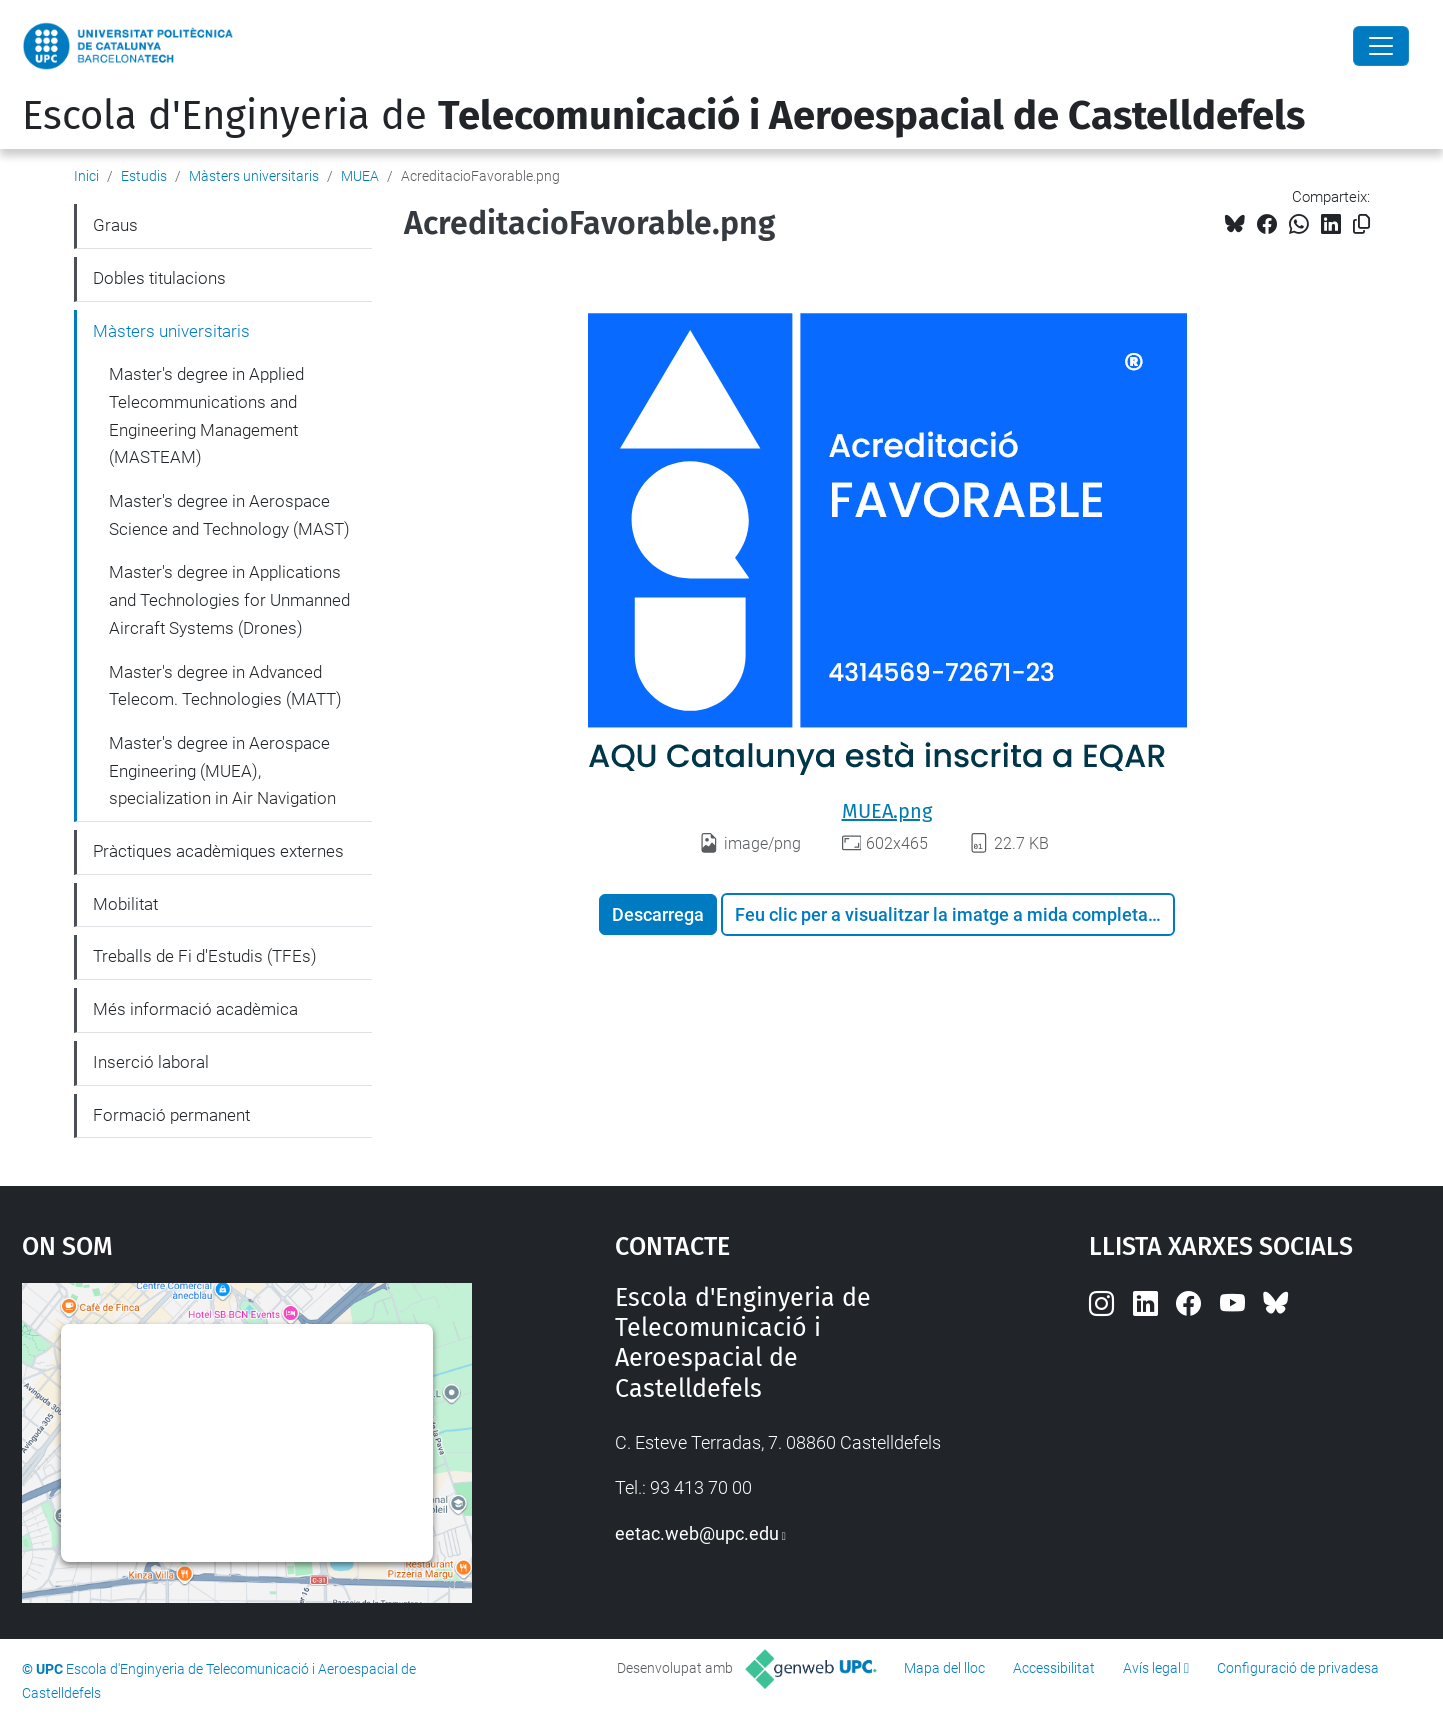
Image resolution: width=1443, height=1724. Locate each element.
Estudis (144, 176)
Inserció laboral (151, 1062)
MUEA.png (887, 811)
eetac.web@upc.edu (697, 1533)
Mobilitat (125, 904)
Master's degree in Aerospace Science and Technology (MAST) (229, 515)
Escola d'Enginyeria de (663, 116)
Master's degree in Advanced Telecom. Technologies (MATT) (225, 686)
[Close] (1381, 46)
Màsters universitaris (254, 176)
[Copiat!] (1361, 224)
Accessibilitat (1054, 1668)
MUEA (360, 176)
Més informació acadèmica (195, 1009)
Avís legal (1152, 1668)
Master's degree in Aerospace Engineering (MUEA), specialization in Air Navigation (222, 770)
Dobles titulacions (159, 278)
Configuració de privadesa (1298, 1668)
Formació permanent (171, 1115)
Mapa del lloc (944, 1668)
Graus (115, 225)
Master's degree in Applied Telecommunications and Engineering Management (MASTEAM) (206, 415)
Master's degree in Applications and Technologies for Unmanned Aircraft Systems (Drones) (229, 599)
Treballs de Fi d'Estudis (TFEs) (205, 956)
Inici (86, 176)
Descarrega (658, 914)
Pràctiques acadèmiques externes (218, 851)
